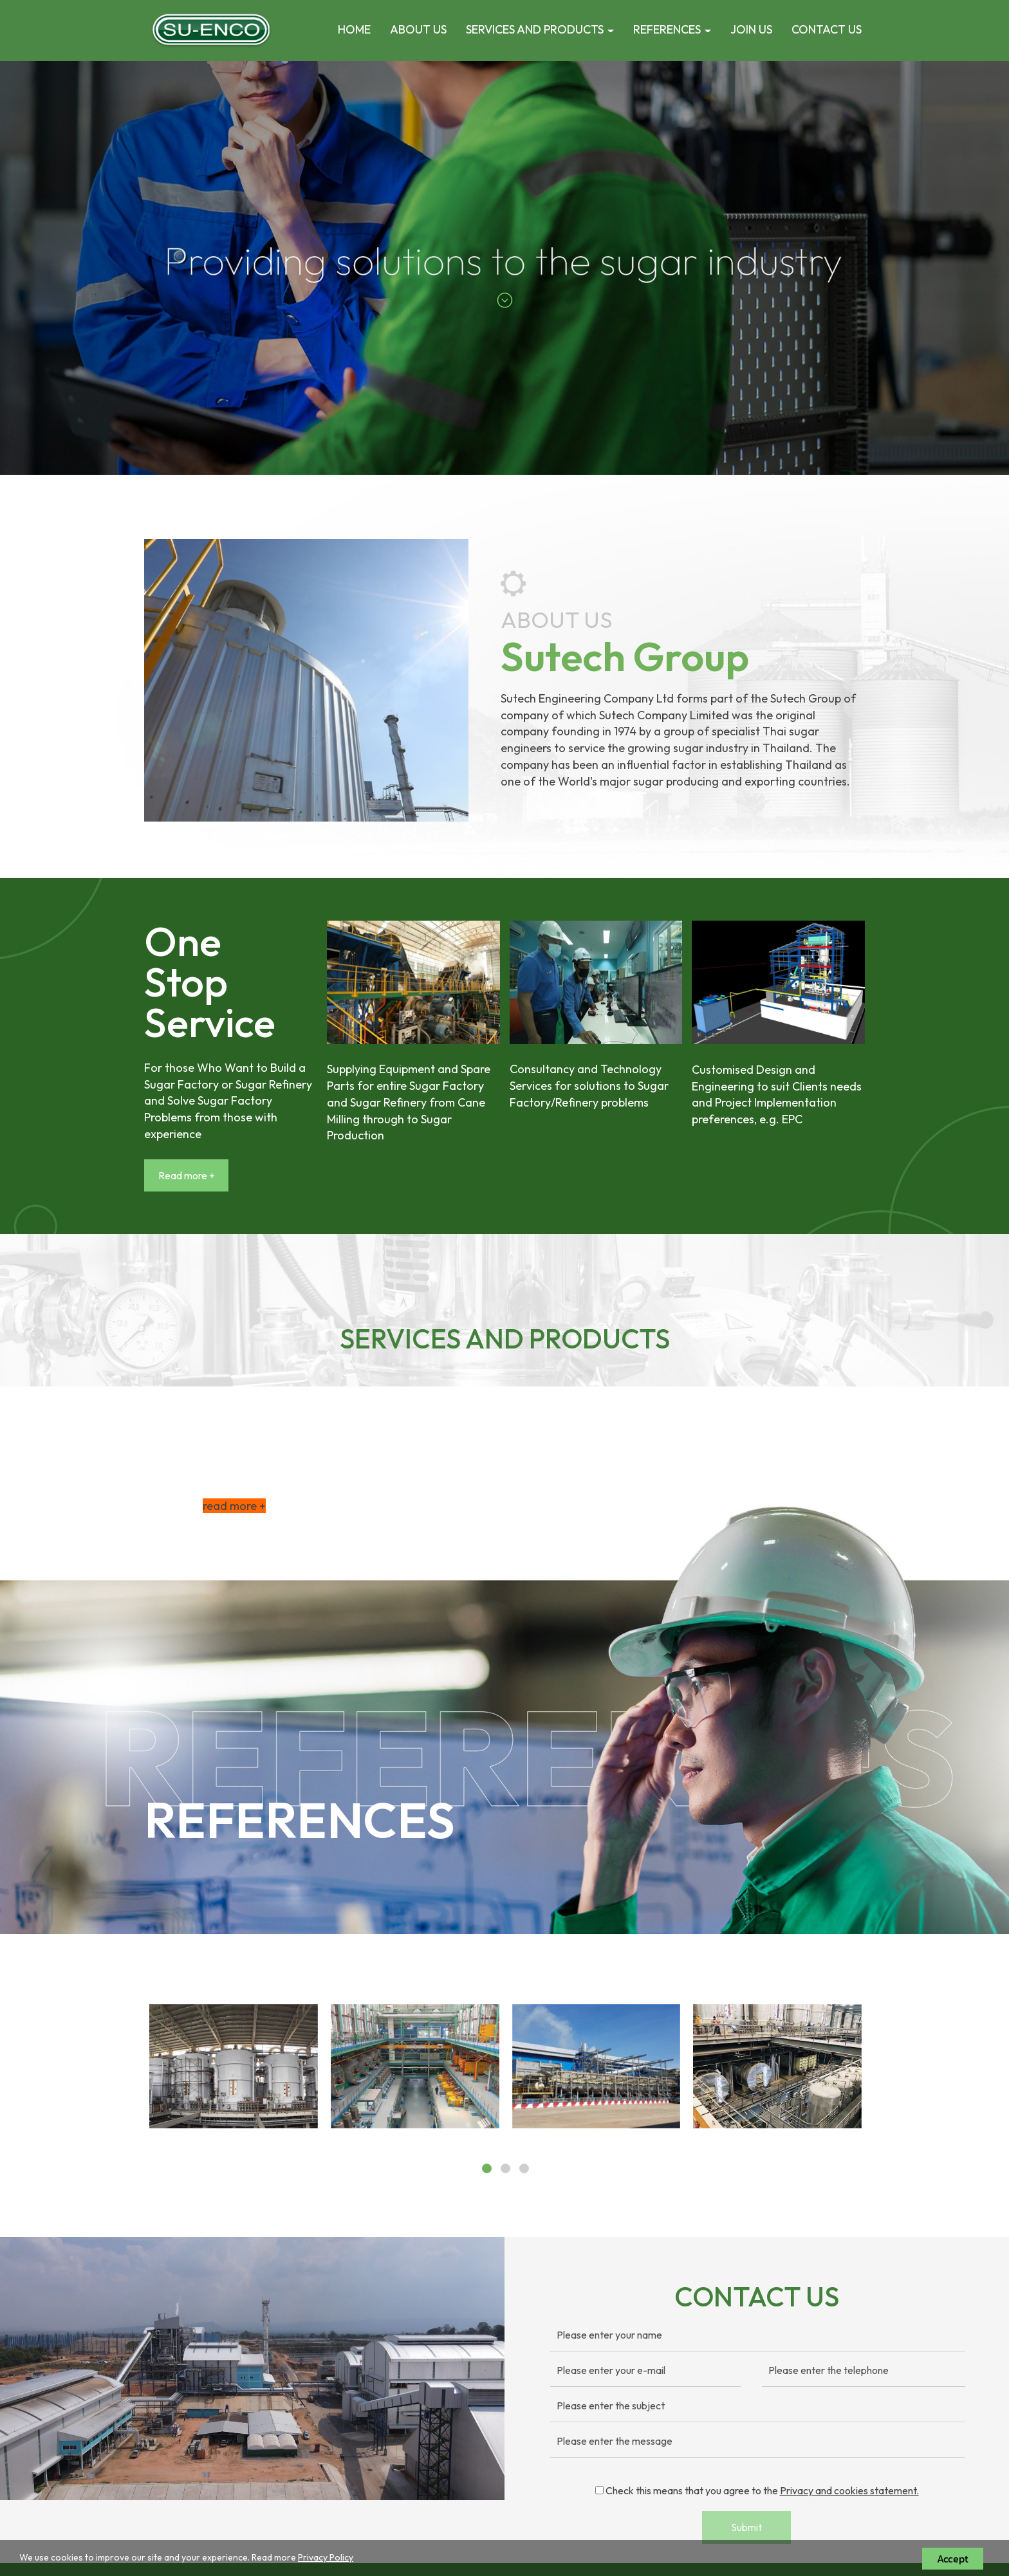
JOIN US (751, 29)
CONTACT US (826, 29)
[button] (75, 268)
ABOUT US (418, 29)
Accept (952, 2558)
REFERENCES (672, 29)
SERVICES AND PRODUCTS (540, 29)
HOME (354, 29)
